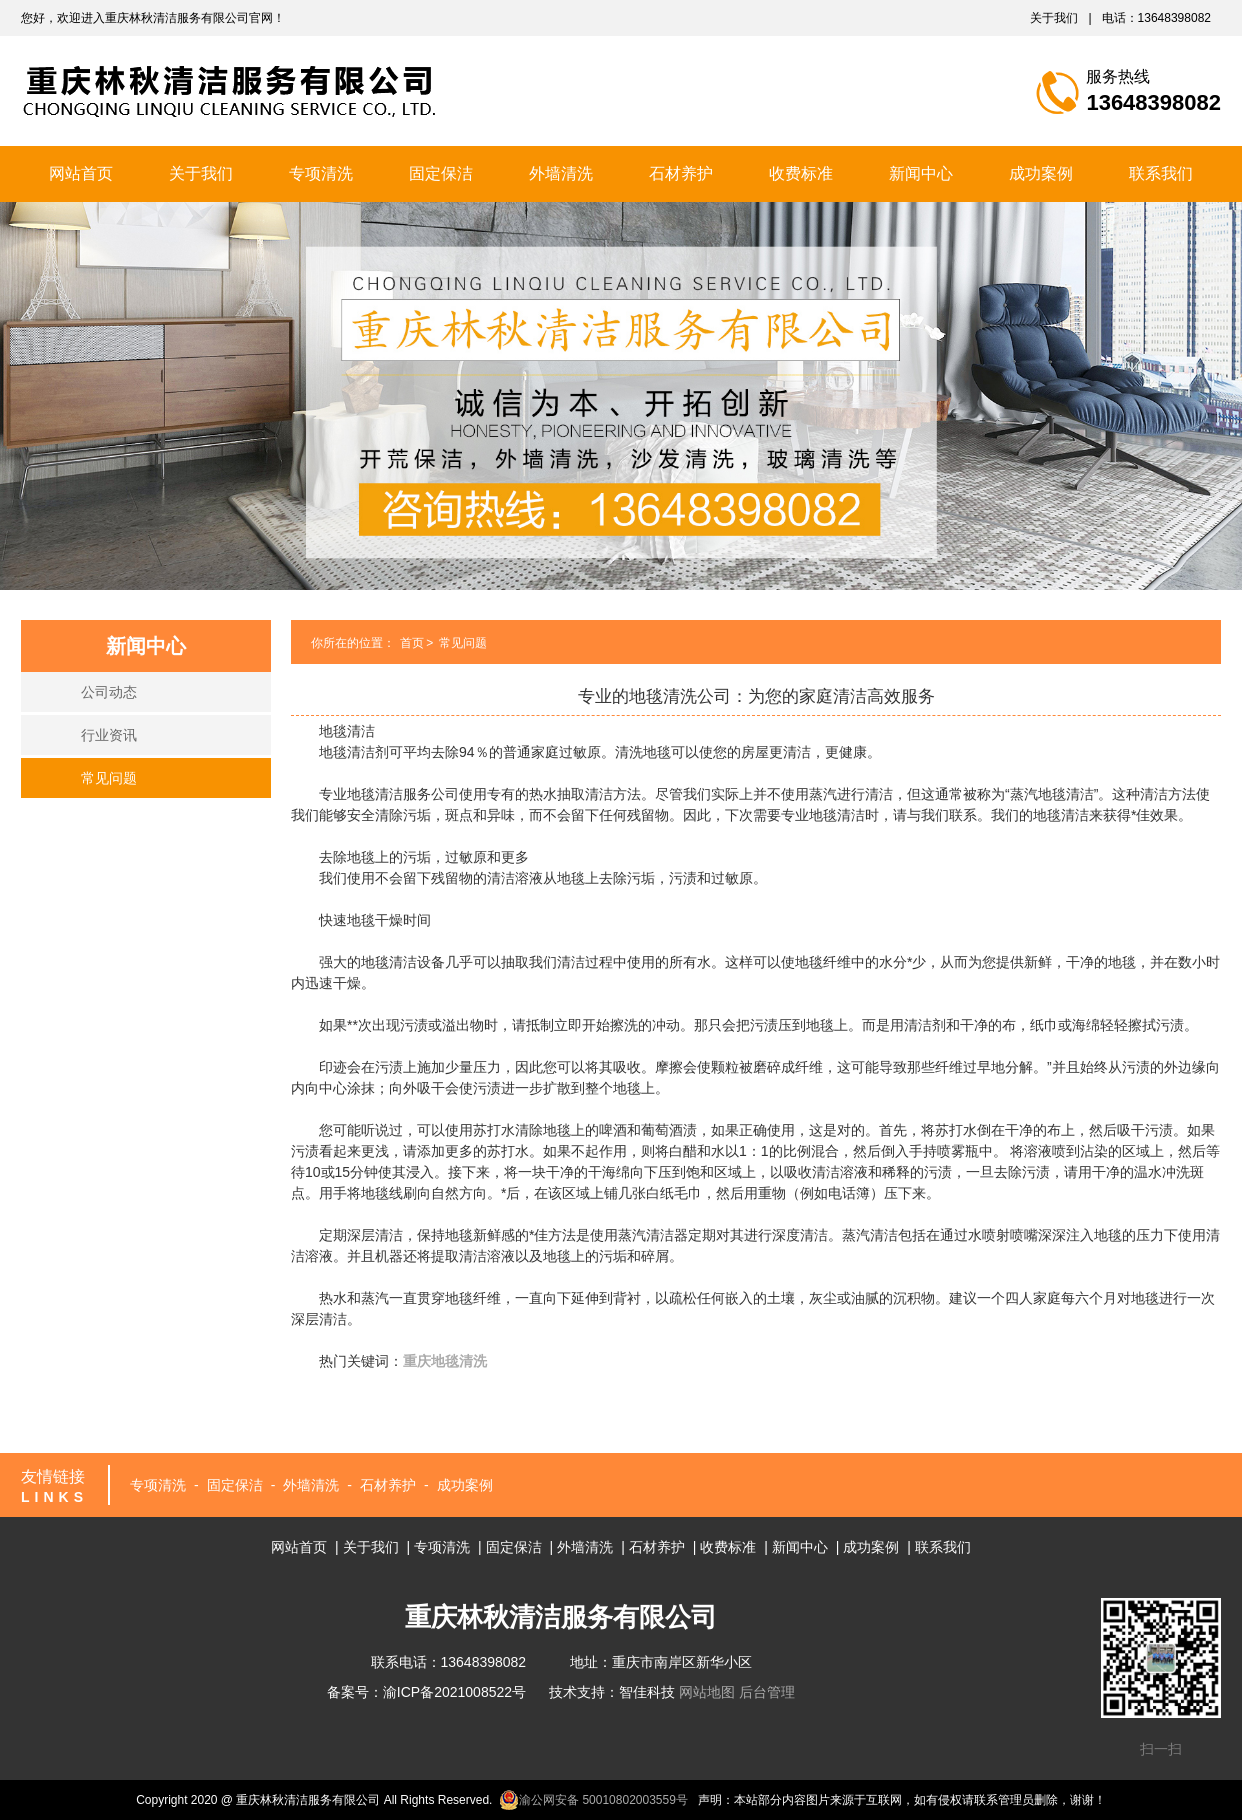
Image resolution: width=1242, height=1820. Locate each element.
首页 (412, 643)
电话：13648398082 (1156, 18)
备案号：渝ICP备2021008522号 (426, 1692)
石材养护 (681, 173)
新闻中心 (921, 173)
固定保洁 (441, 173)
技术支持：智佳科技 (612, 1692)
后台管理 (767, 1692)
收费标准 (801, 173)
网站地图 (707, 1692)
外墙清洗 (561, 173)
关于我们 (1054, 18)
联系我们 (1161, 173)
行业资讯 (109, 735)
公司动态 (109, 692)
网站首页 (81, 173)
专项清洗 (321, 173)
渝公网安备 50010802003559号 (593, 1800)
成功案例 (1041, 173)
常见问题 (109, 778)
